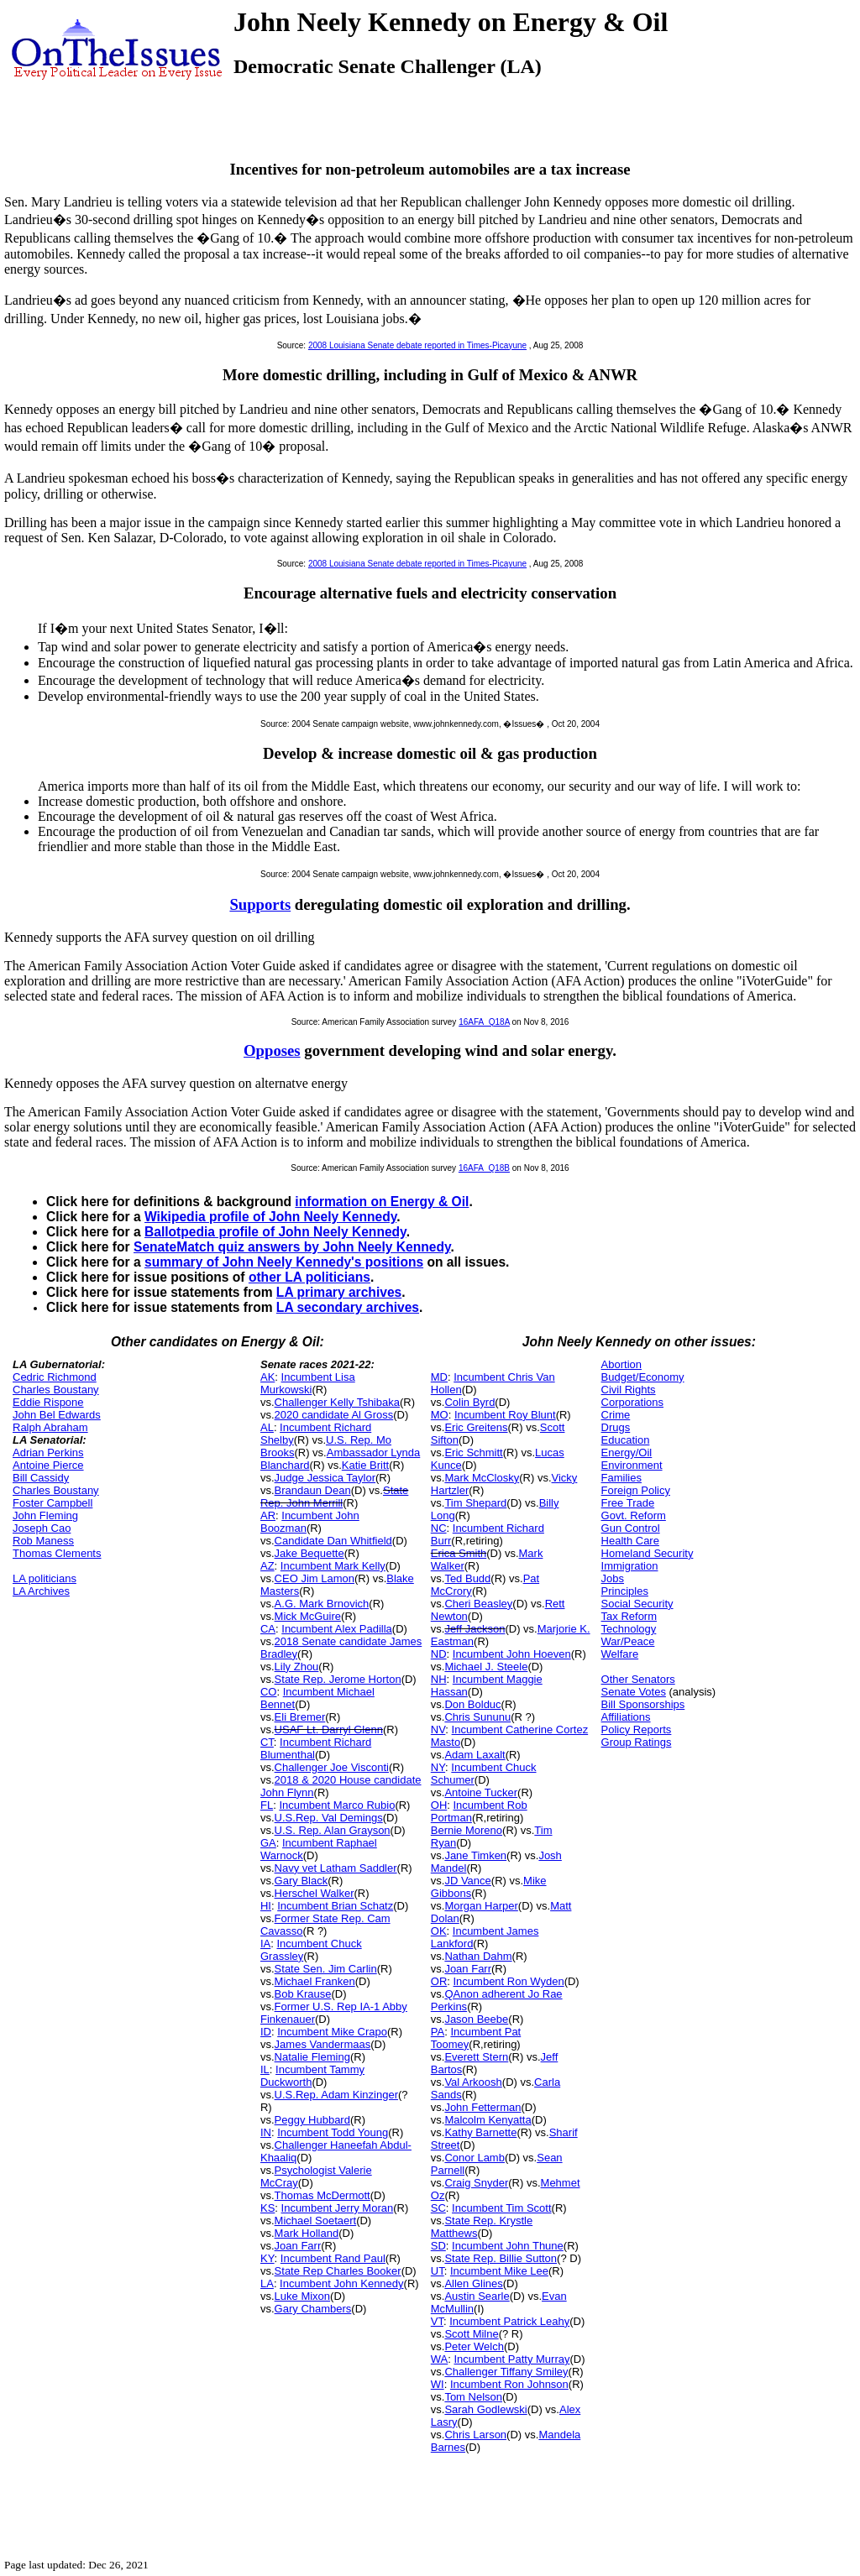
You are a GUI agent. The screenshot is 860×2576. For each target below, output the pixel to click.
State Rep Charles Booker (338, 2271)
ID (265, 2031)
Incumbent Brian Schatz (335, 1905)
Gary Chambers (313, 2308)
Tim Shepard (475, 1503)
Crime (616, 1414)
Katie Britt (365, 1465)
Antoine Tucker (480, 1792)
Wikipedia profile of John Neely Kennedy (270, 1217)
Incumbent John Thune (508, 2245)
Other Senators (638, 1679)
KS (267, 2208)
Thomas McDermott (322, 2195)
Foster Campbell (52, 1503)
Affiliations (626, 1717)
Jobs (612, 1578)
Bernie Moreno (466, 1830)
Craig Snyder (476, 2182)
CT (267, 1742)
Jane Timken (475, 1855)
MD (439, 1377)
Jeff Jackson (474, 1628)
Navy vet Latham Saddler (336, 1868)
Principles (624, 1591)
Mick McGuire (308, 1616)
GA (268, 1843)
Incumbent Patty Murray (511, 2359)
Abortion (621, 1364)
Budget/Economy (642, 1377)
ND (439, 1654)
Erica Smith (458, 1553)
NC (439, 1528)
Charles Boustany (56, 1389)
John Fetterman (482, 2107)
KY (267, 2258)
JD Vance (467, 1880)
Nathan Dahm (477, 1956)
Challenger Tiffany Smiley (506, 2371)
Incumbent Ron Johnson (509, 2384)
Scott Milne (471, 2334)
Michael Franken (315, 1981)
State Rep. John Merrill (334, 1496)
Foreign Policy (635, 1490)
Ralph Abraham (50, 1427)
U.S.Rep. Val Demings (329, 1817)
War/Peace (628, 1641)
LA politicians (44, 1578)
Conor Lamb (474, 2157)
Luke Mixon (302, 2296)
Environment (632, 1465)
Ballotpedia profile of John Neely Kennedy (275, 1232)
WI (437, 2384)
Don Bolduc (472, 1704)
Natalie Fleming (312, 2057)
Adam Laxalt (474, 1754)
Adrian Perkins (48, 1452)
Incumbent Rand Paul (333, 2258)
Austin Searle (476, 2296)
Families (621, 1477)
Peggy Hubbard (312, 2120)
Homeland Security (647, 1553)
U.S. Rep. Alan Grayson (333, 1830)
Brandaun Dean (313, 1490)
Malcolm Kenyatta (487, 2120)
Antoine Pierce (48, 1465)
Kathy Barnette (480, 2132)
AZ (267, 1566)
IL (265, 2069)
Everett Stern (476, 2057)
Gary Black (301, 1880)
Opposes (272, 1050)
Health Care (630, 1540)
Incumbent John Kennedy (341, 2283)
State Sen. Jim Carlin (326, 1968)
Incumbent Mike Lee (499, 2271)
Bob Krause (303, 1994)
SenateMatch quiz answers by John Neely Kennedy (292, 1247)
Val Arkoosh (472, 2082)
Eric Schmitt (473, 1452)
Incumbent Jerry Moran (337, 2208)
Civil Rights (628, 1389)
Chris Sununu (477, 1717)
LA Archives (41, 1591)
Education (625, 1440)
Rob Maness (43, 1540)
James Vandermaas (323, 2044)
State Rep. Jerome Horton (338, 1679)
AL (267, 1427)
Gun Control (630, 1528)
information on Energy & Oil (382, 1201)
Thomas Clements (57, 1553)
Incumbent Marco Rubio (337, 1805)
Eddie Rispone (48, 1402)
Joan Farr (298, 2245)
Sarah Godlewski (485, 2409)
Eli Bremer (300, 1717)
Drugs (616, 1427)
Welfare (620, 1654)
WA (439, 2359)
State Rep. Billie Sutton (500, 2258)
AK (267, 1377)
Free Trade (628, 1503)
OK (439, 1931)
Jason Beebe (476, 2019)
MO (439, 1414)
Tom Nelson (473, 2397)
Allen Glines (473, 2283)
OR (439, 1981)
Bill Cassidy (41, 1477)
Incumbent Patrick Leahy (509, 2321)
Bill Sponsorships (643, 1704)
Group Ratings (636, 1742)
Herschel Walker (314, 1893)
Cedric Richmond (55, 1377)
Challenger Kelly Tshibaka (337, 1402)
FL (266, 1805)
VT (437, 2321)
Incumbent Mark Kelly (333, 1566)
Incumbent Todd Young (332, 2132)
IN (265, 2132)
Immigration (629, 1566)
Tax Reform (629, 1616)
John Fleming (45, 1515)
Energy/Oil (627, 1452)
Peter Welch (474, 2346)
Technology (629, 1628)
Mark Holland (307, 2233)
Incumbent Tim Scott (502, 2208)
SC (438, 2208)
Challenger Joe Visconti (332, 1767)
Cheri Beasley (478, 1603)
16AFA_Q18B (484, 1168)
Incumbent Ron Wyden (509, 1981)
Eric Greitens (475, 1427)
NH (439, 1679)
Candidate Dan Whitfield (333, 1540)
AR (267, 1515)
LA (267, 2283)
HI (265, 1905)
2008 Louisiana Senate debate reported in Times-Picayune (417, 345)
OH (439, 1805)
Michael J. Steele (485, 1666)
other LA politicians (309, 1277)
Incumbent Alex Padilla (336, 1628)
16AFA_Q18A (484, 1022)
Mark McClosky (481, 1477)
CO (268, 1691)
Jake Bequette (309, 1553)
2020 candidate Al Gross (334, 1414)
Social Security (637, 1603)
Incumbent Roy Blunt (505, 1414)
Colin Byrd (469, 1402)
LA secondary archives (347, 1307)
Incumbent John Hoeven (512, 1654)
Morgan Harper (480, 1905)
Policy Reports (636, 1729)
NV (438, 1729)
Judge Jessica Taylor (325, 1477)
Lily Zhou (297, 1666)
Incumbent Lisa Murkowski (307, 1383)
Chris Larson (475, 2434)
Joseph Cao (42, 1528)
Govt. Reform (633, 1515)
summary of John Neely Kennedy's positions (283, 1262)
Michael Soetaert (316, 2220)
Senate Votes (633, 1691)
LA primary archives (338, 1292)
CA (267, 1628)
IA (265, 1943)
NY (438, 1767)
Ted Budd (467, 1578)
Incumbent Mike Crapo (332, 2031)
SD (438, 2245)
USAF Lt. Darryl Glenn (329, 1729)
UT (437, 2271)
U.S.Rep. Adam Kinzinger (336, 2094)
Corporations (632, 1402)
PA (437, 2031)
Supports (260, 904)
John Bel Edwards (57, 1414)
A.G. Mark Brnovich (322, 1603)
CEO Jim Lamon (314, 1578)
